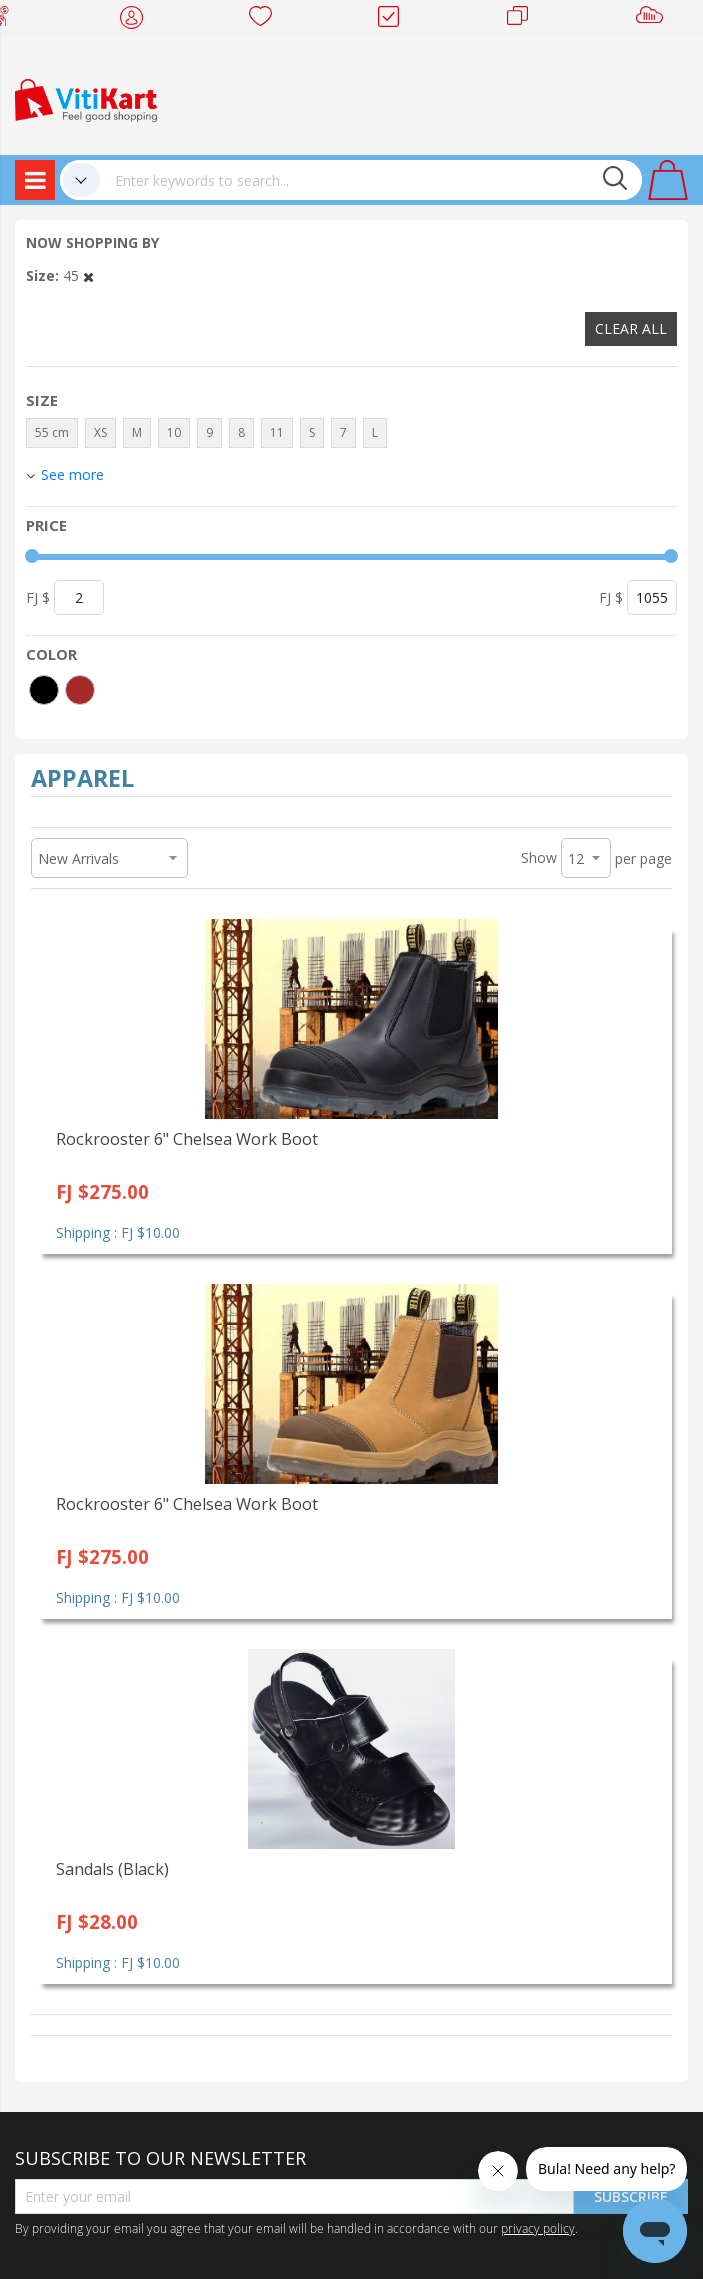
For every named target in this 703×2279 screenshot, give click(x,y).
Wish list (266, 20)
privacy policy (538, 2228)
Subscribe (631, 2196)
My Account (137, 20)
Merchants (524, 20)
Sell (653, 20)
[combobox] (371, 180)
